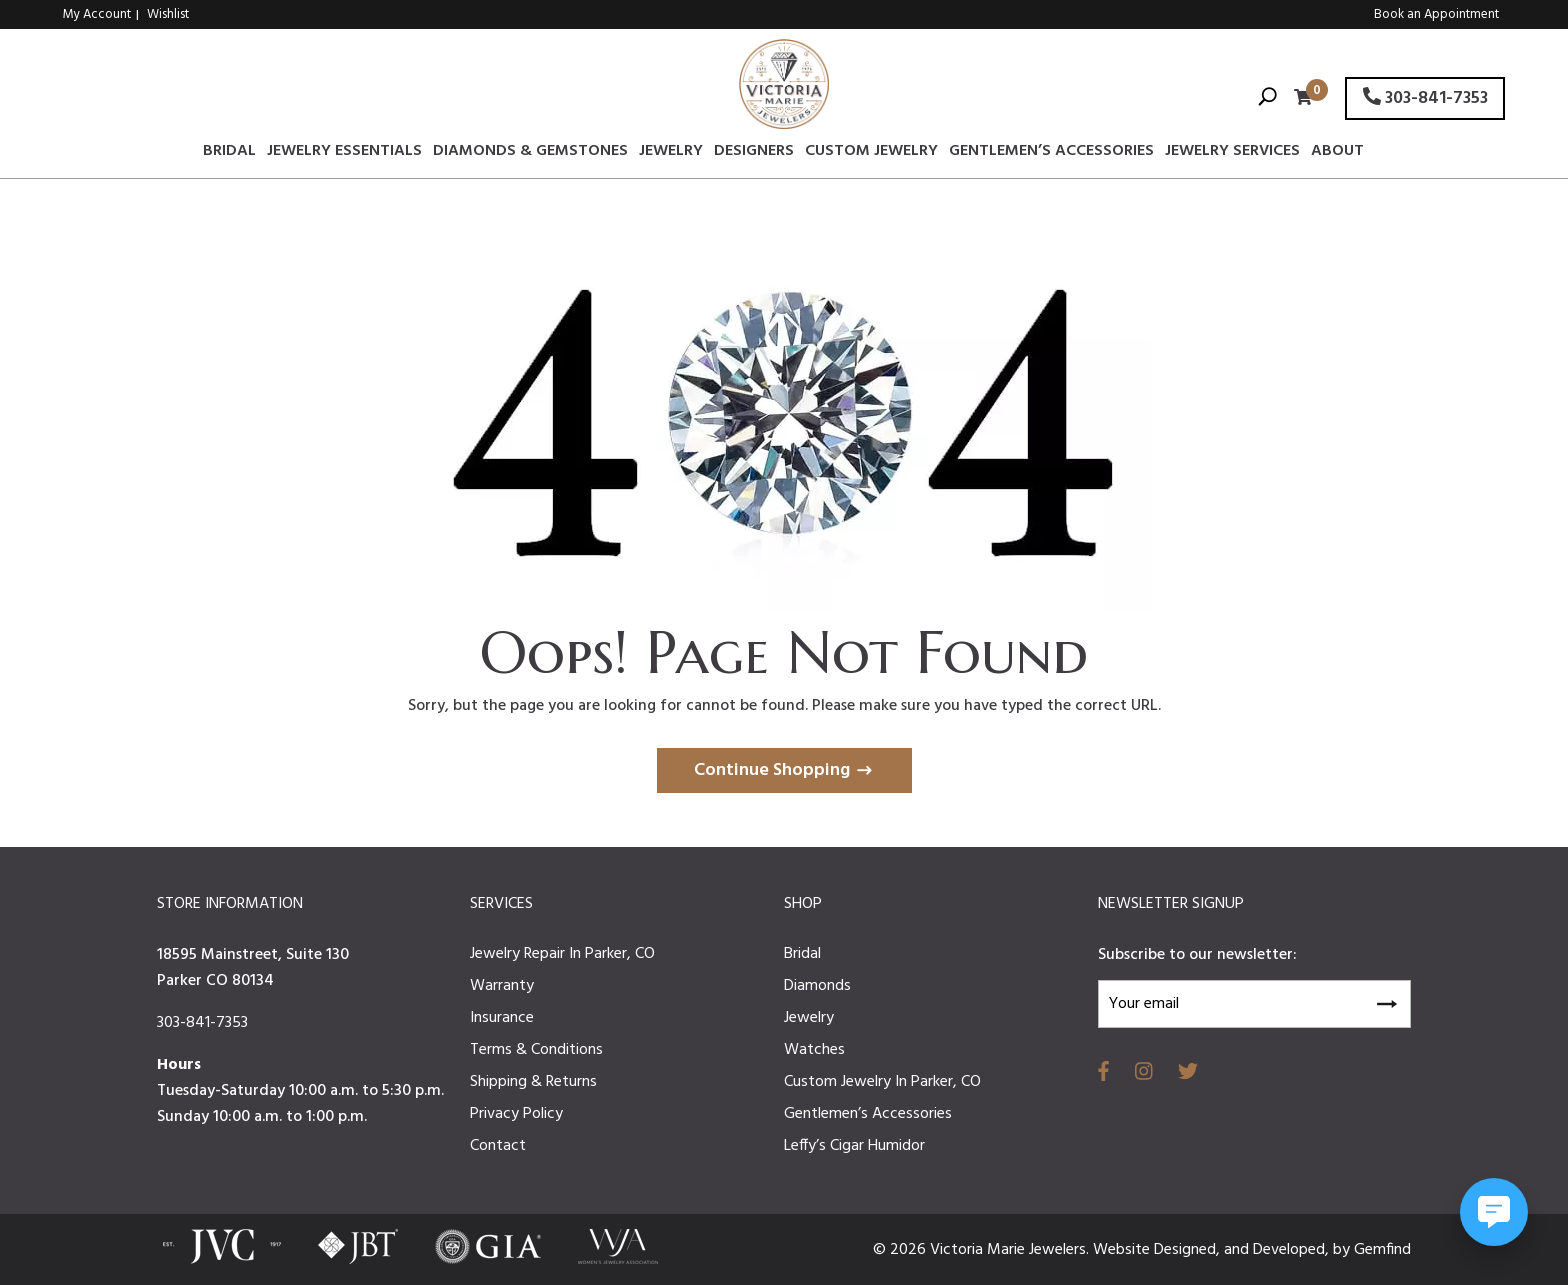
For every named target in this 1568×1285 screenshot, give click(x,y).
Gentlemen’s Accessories (1051, 154)
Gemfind (1382, 1250)
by (1343, 1250)
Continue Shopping (772, 770)
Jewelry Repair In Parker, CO (562, 954)
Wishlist (168, 14)
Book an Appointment (1436, 14)
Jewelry (671, 154)
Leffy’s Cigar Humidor (854, 1146)
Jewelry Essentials (344, 154)
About (1337, 154)
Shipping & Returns (533, 1082)
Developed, (1293, 1250)
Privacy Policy (516, 1114)
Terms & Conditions (536, 1050)
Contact (498, 1146)
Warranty (502, 986)
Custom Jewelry (871, 154)
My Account (97, 14)
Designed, (1189, 1250)
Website (1123, 1250)
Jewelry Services (1232, 154)
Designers (754, 154)
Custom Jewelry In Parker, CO (882, 1082)
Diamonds (817, 986)
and (1238, 1250)
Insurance (502, 1018)
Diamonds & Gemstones (530, 154)
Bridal (229, 154)
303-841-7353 (1425, 98)
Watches (814, 1050)
